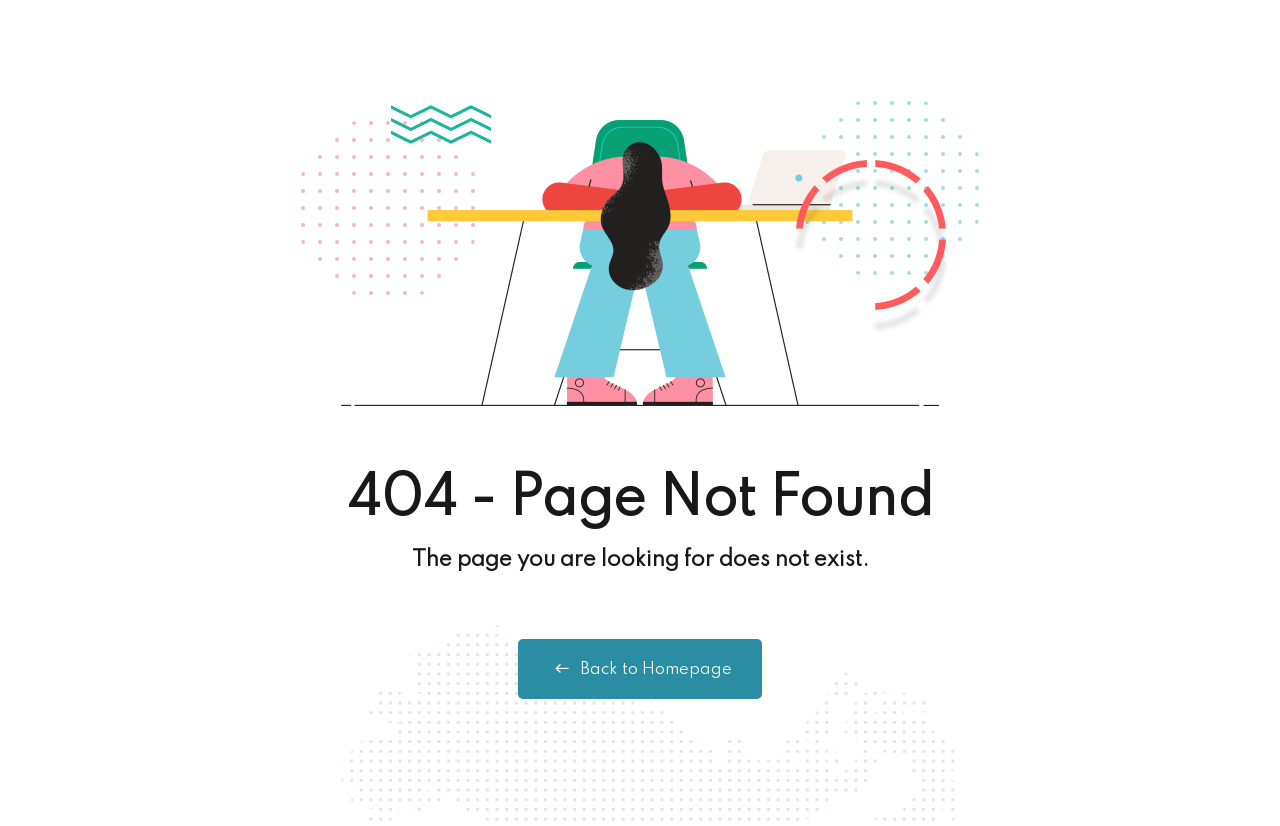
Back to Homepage (640, 669)
